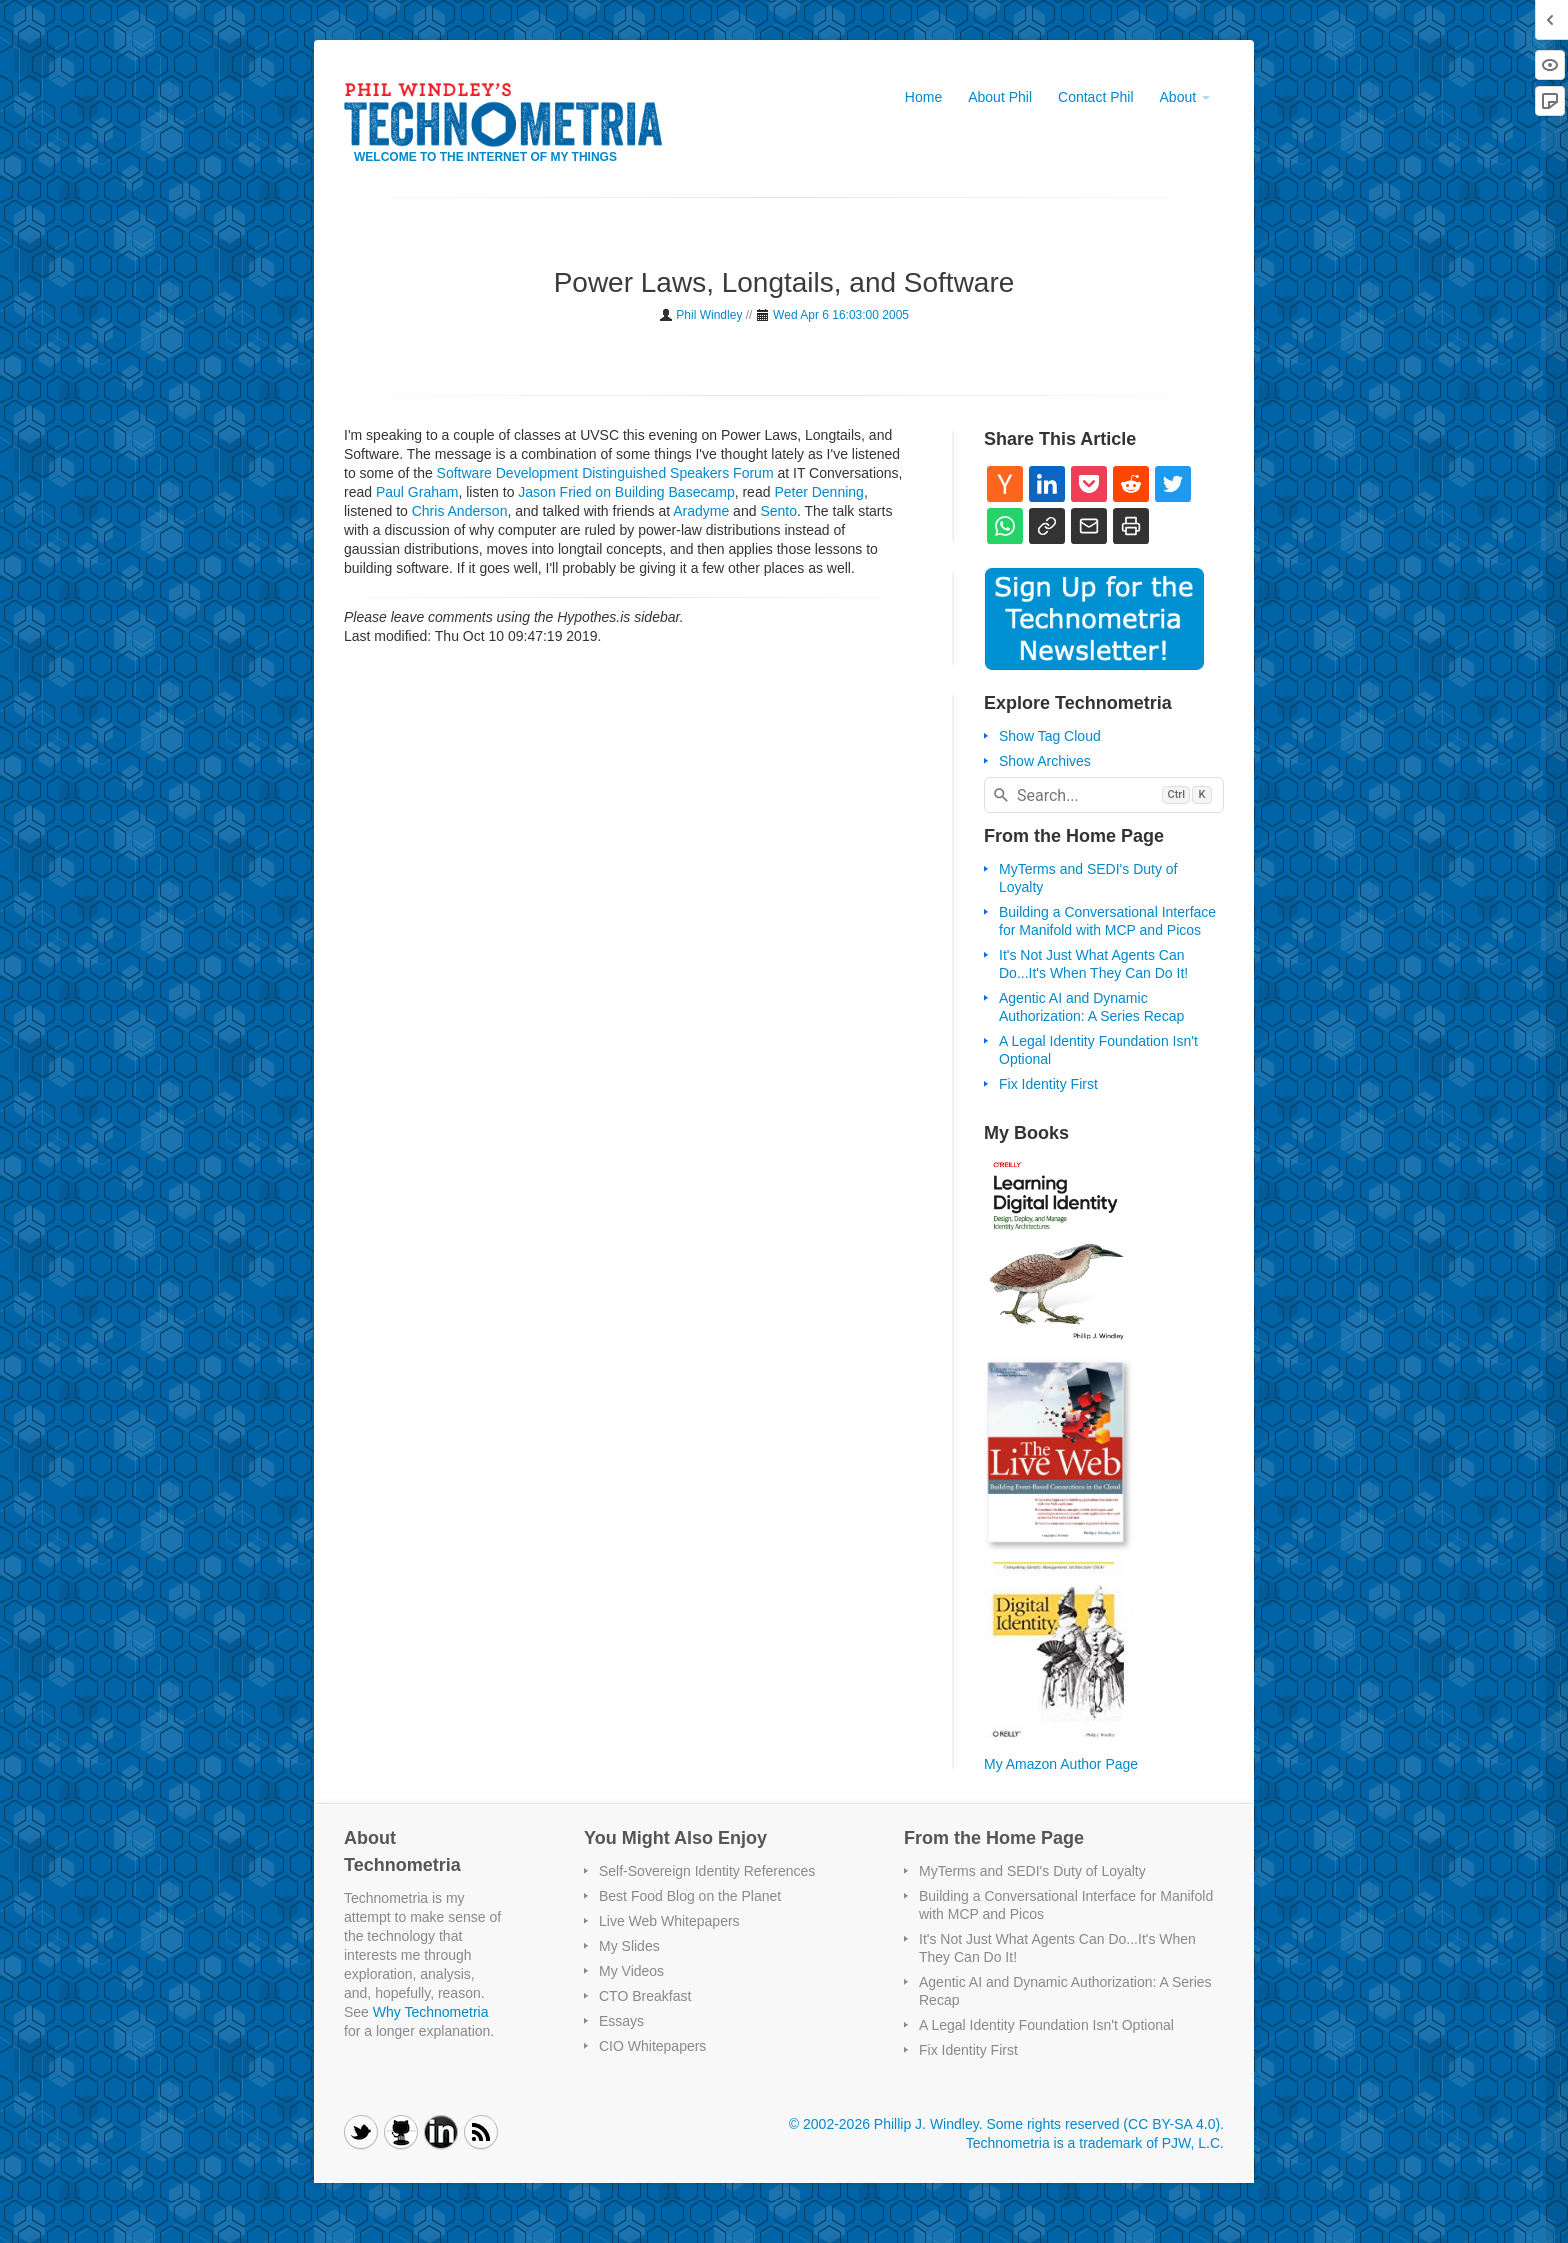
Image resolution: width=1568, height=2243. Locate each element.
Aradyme (701, 511)
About (1185, 97)
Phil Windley (709, 315)
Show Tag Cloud (1050, 736)
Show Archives (1045, 761)
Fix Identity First (1048, 1084)
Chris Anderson (460, 511)
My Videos (631, 1971)
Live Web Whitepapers (669, 1921)
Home (923, 97)
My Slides (629, 1946)
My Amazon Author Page (1061, 1764)
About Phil (1000, 97)
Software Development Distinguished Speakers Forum (605, 473)
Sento (778, 511)
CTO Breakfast (645, 1996)
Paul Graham (417, 492)
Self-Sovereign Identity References (707, 1871)
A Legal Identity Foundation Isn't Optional (1046, 2025)
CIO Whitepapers (652, 2046)
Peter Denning (819, 492)
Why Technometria (431, 2012)
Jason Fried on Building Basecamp (626, 492)
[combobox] (1104, 795)
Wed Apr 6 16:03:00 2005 (841, 315)
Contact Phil (1095, 97)
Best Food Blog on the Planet (690, 1896)
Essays (621, 2021)
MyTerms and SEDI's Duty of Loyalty (1032, 1871)
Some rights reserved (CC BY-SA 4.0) (1103, 2124)
